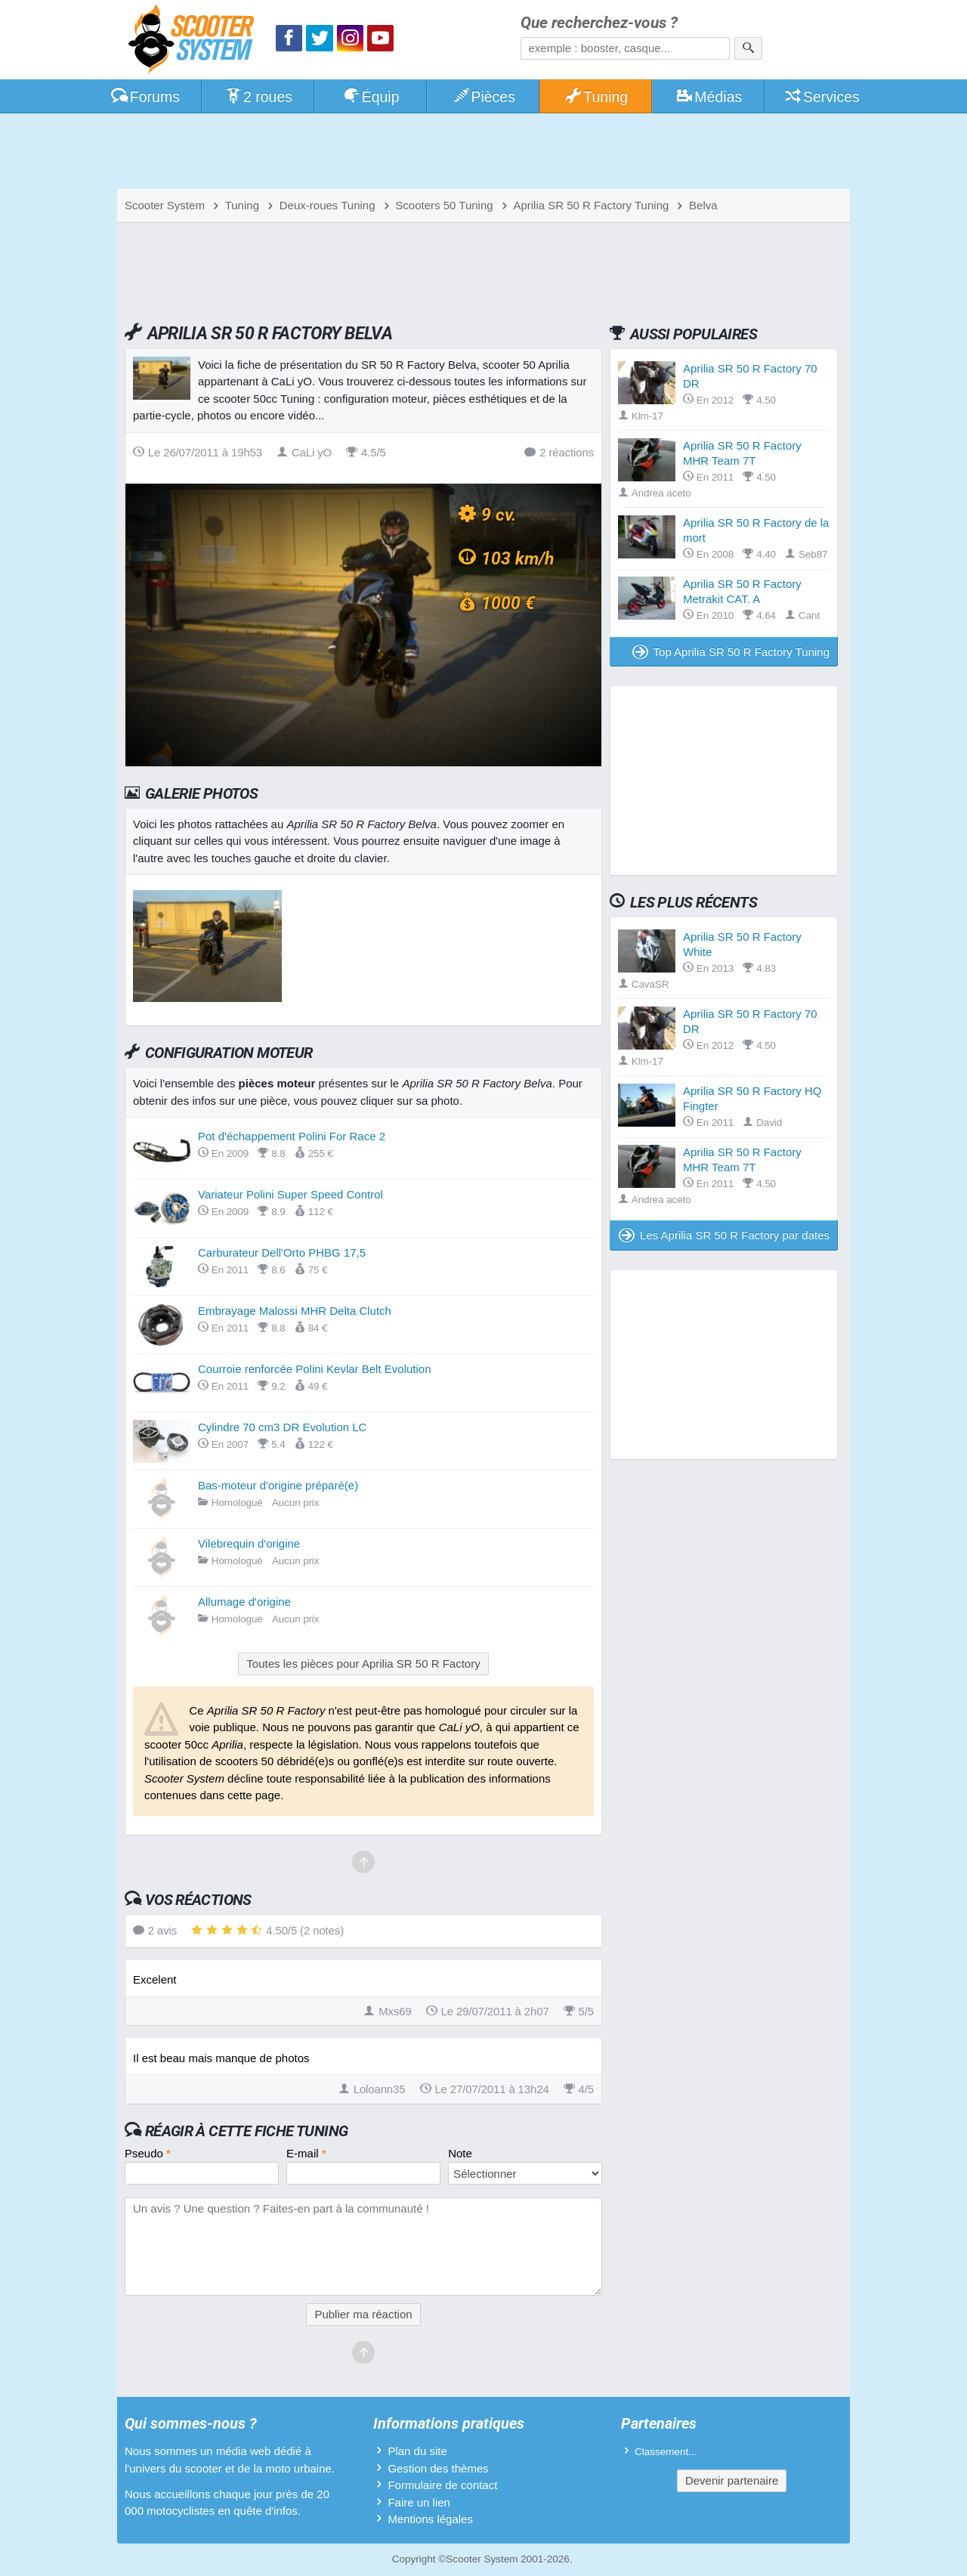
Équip (371, 96)
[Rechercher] (748, 48)
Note (460, 2153)
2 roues (258, 96)
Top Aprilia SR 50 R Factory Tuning (731, 651)
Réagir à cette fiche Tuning (246, 2131)
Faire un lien (419, 2502)
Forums (145, 96)
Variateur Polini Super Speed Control (290, 1194)
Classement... (666, 2451)
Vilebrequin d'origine (249, 1543)
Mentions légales (430, 2519)
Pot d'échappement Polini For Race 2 (291, 1136)
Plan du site (417, 2451)
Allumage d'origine (244, 1601)
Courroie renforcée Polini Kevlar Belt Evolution (314, 1368)
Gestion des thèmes (438, 2468)
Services (821, 96)
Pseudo (148, 2153)
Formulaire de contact (442, 2485)
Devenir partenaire (731, 2480)
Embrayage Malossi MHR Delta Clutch (294, 1310)
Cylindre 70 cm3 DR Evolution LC (282, 1427)
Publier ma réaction (363, 2314)
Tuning (596, 96)
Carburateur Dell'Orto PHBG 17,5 (282, 1252)
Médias (709, 96)
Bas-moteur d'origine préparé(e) (278, 1485)
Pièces (483, 96)
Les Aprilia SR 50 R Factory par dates (724, 1235)
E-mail (306, 2153)
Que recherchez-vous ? (599, 23)
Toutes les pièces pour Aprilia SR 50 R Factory (363, 1663)
